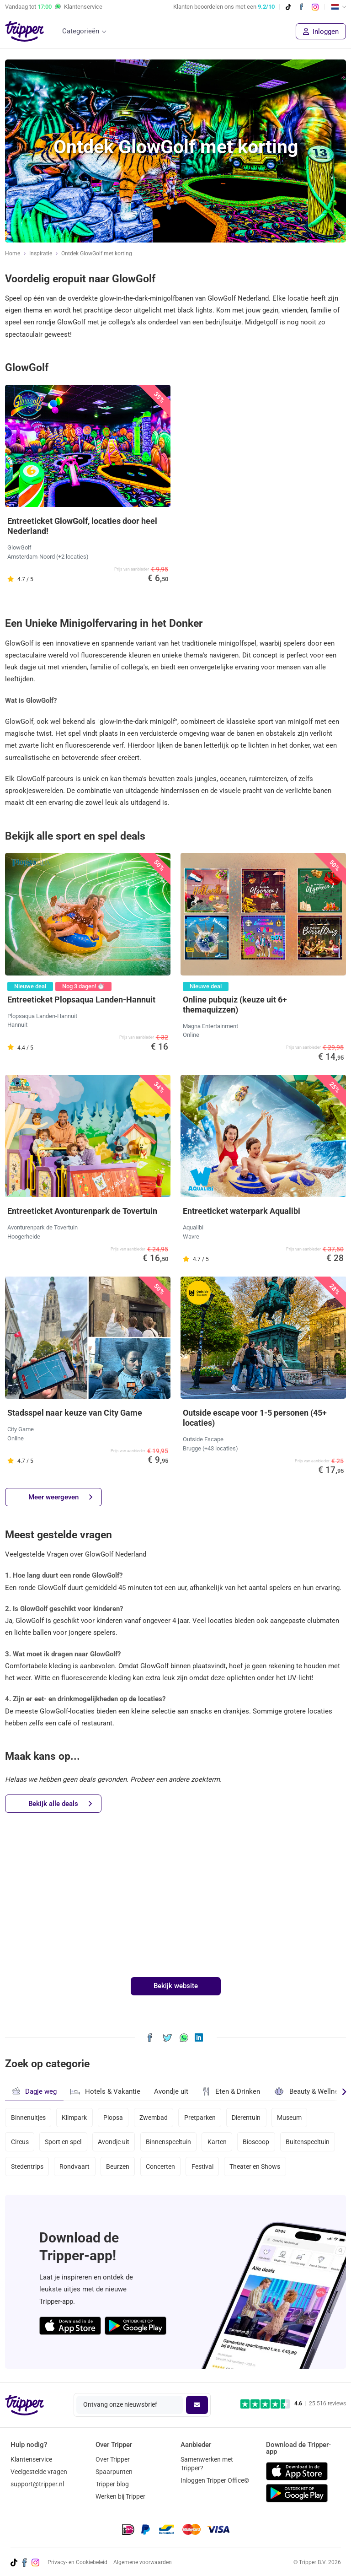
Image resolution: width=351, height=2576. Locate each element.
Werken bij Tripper (120, 2496)
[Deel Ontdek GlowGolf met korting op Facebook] (149, 2037)
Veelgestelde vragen (39, 2471)
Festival (202, 2166)
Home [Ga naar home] (12, 253)
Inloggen (321, 31)
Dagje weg (34, 2091)
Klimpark (74, 2117)
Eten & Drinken (231, 2091)
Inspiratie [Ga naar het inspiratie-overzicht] (40, 253)
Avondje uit (171, 2091)
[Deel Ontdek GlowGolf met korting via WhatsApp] (184, 2037)
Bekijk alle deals (60, 1804)
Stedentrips (27, 2166)
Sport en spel (63, 2141)
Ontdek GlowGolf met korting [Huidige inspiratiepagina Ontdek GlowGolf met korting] (96, 253)
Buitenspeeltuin (308, 2141)
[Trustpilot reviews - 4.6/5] (293, 2403)
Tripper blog (112, 2484)
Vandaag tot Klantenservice (53, 7)
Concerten (160, 2166)
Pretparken (200, 2117)
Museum (289, 2117)
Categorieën (80, 31)
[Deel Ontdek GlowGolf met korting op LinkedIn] (199, 2037)
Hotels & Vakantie (105, 2090)
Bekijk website (176, 1986)
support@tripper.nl (37, 2484)
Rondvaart (74, 2166)
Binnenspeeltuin (168, 2141)
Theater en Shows (254, 2166)
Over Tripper (113, 2459)
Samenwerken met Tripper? (207, 2464)
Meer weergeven (60, 1497)
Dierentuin (246, 2117)
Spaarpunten (114, 2471)
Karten (217, 2141)
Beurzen (117, 2166)
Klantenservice (31, 2459)
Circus (20, 2141)
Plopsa (113, 2117)
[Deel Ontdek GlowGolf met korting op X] (167, 2037)
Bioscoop (256, 2141)
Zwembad (153, 2117)
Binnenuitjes (28, 2117)
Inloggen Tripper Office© (215, 2480)
